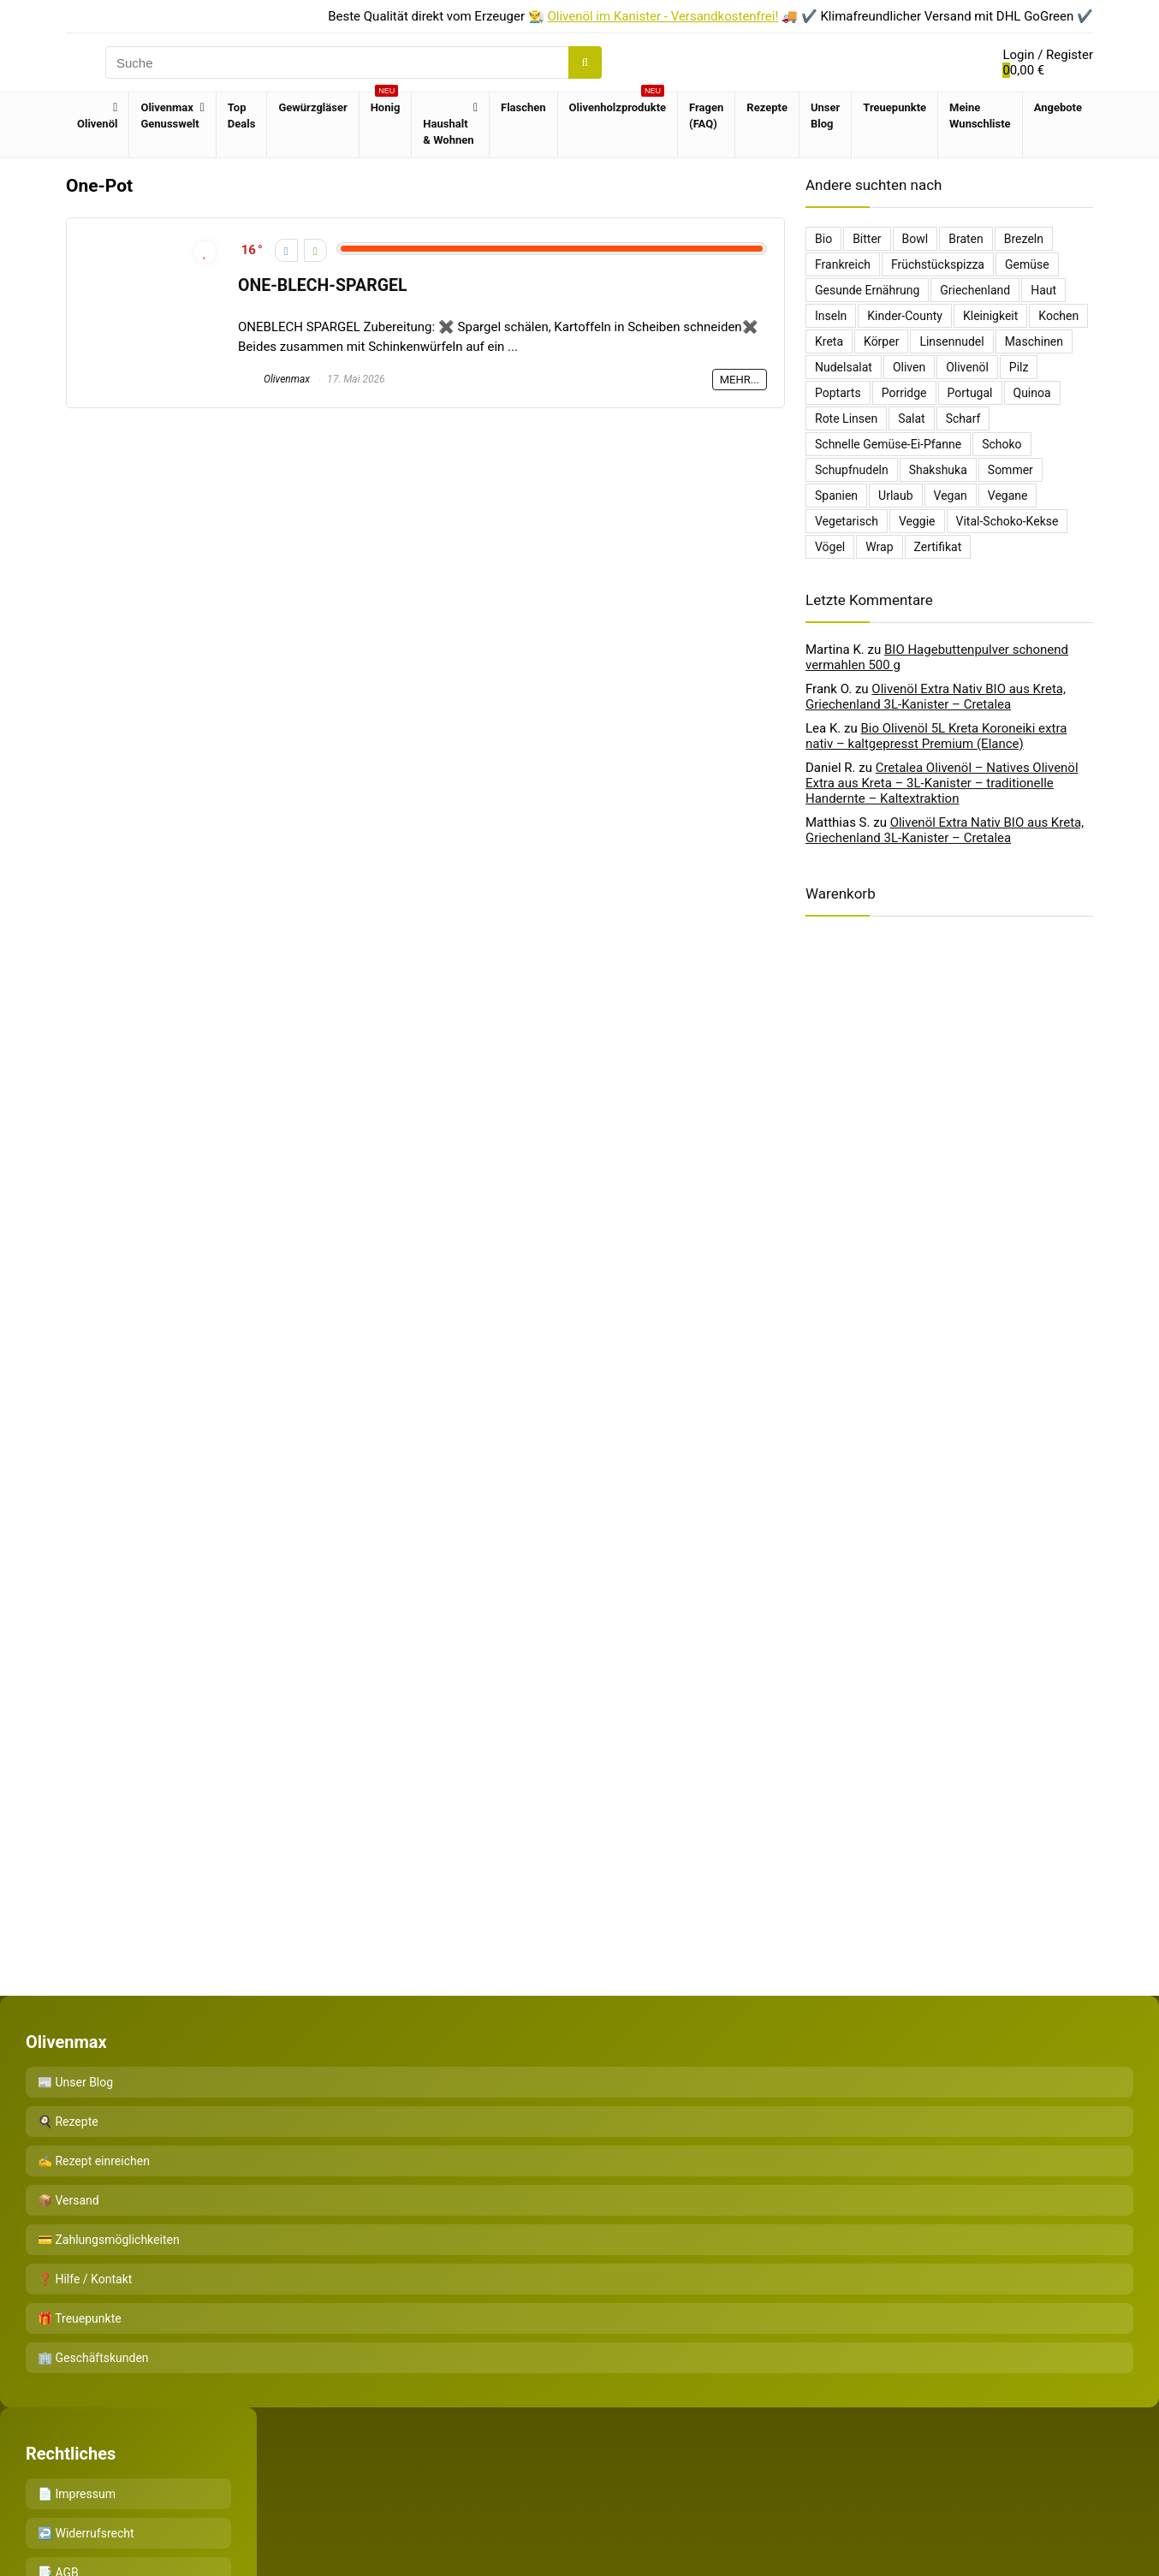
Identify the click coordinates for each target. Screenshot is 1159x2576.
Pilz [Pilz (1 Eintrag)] (1019, 367)
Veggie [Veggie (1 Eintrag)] (917, 521)
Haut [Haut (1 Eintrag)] (1043, 290)
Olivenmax (274, 379)
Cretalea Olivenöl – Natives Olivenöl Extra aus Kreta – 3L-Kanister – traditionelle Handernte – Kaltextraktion (942, 783)
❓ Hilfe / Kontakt (85, 2279)
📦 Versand (68, 2200)
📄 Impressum (77, 2494)
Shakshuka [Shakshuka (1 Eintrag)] (938, 470)
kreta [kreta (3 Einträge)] (829, 341)
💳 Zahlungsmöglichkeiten (109, 2240)
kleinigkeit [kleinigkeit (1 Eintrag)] (990, 316)
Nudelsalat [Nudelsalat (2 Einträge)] (843, 367)
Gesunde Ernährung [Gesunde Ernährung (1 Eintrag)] (867, 290)
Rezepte (767, 107)
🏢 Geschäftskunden (93, 2358)
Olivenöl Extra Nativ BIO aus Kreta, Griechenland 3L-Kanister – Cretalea (935, 696)
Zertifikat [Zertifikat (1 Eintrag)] (938, 547)
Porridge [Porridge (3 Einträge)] (904, 393)
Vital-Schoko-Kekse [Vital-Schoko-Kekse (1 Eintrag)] (1007, 521)
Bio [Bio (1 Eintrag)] (823, 239)
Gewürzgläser (312, 107)
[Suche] (585, 62)
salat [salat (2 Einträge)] (911, 418)
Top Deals (242, 115)
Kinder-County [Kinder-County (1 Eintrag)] (904, 316)
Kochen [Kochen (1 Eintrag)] (1058, 316)
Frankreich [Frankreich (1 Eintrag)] (843, 264)
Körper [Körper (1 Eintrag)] (881, 341)
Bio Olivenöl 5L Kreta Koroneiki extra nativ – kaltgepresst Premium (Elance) (936, 736)
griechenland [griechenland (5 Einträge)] (975, 290)
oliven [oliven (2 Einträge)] (909, 367)
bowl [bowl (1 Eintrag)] (915, 239)
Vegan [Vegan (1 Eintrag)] (950, 495)
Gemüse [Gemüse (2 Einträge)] (1027, 264)
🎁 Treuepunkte (80, 2318)
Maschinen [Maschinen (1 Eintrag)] (1034, 341)
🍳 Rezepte (68, 2121)
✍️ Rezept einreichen (94, 2161)
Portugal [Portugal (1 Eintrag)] (970, 393)
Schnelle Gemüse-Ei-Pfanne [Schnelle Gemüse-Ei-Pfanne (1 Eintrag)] (888, 444)
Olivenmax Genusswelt (169, 115)
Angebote (1058, 107)
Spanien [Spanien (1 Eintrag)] (836, 495)
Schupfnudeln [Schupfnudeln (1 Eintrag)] (852, 470)
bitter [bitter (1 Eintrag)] (867, 239)
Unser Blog (825, 115)
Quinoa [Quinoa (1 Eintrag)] (1032, 393)
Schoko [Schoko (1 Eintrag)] (1001, 444)
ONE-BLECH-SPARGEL (322, 285)
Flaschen (523, 107)
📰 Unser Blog (75, 2082)
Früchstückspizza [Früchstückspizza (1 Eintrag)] (937, 264)
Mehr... (739, 379)
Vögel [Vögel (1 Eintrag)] (830, 547)
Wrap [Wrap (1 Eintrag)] (879, 547)
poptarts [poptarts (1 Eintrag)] (838, 393)
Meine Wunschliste (980, 115)
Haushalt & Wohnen (448, 131)
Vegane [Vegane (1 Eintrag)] (1008, 495)
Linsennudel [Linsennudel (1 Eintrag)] (951, 341)
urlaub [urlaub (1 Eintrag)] (895, 495)
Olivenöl (97, 123)
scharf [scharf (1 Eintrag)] (963, 418)
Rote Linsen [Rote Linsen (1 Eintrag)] (846, 418)
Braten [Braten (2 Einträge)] (966, 239)
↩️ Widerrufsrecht (86, 2533)
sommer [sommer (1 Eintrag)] (1010, 470)
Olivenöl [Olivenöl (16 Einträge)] (967, 367)
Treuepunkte (894, 107)
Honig (386, 103)
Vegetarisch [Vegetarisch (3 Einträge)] (846, 521)
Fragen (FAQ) (706, 115)
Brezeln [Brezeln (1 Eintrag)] (1023, 239)
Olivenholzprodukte (618, 103)
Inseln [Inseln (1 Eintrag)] (831, 316)
